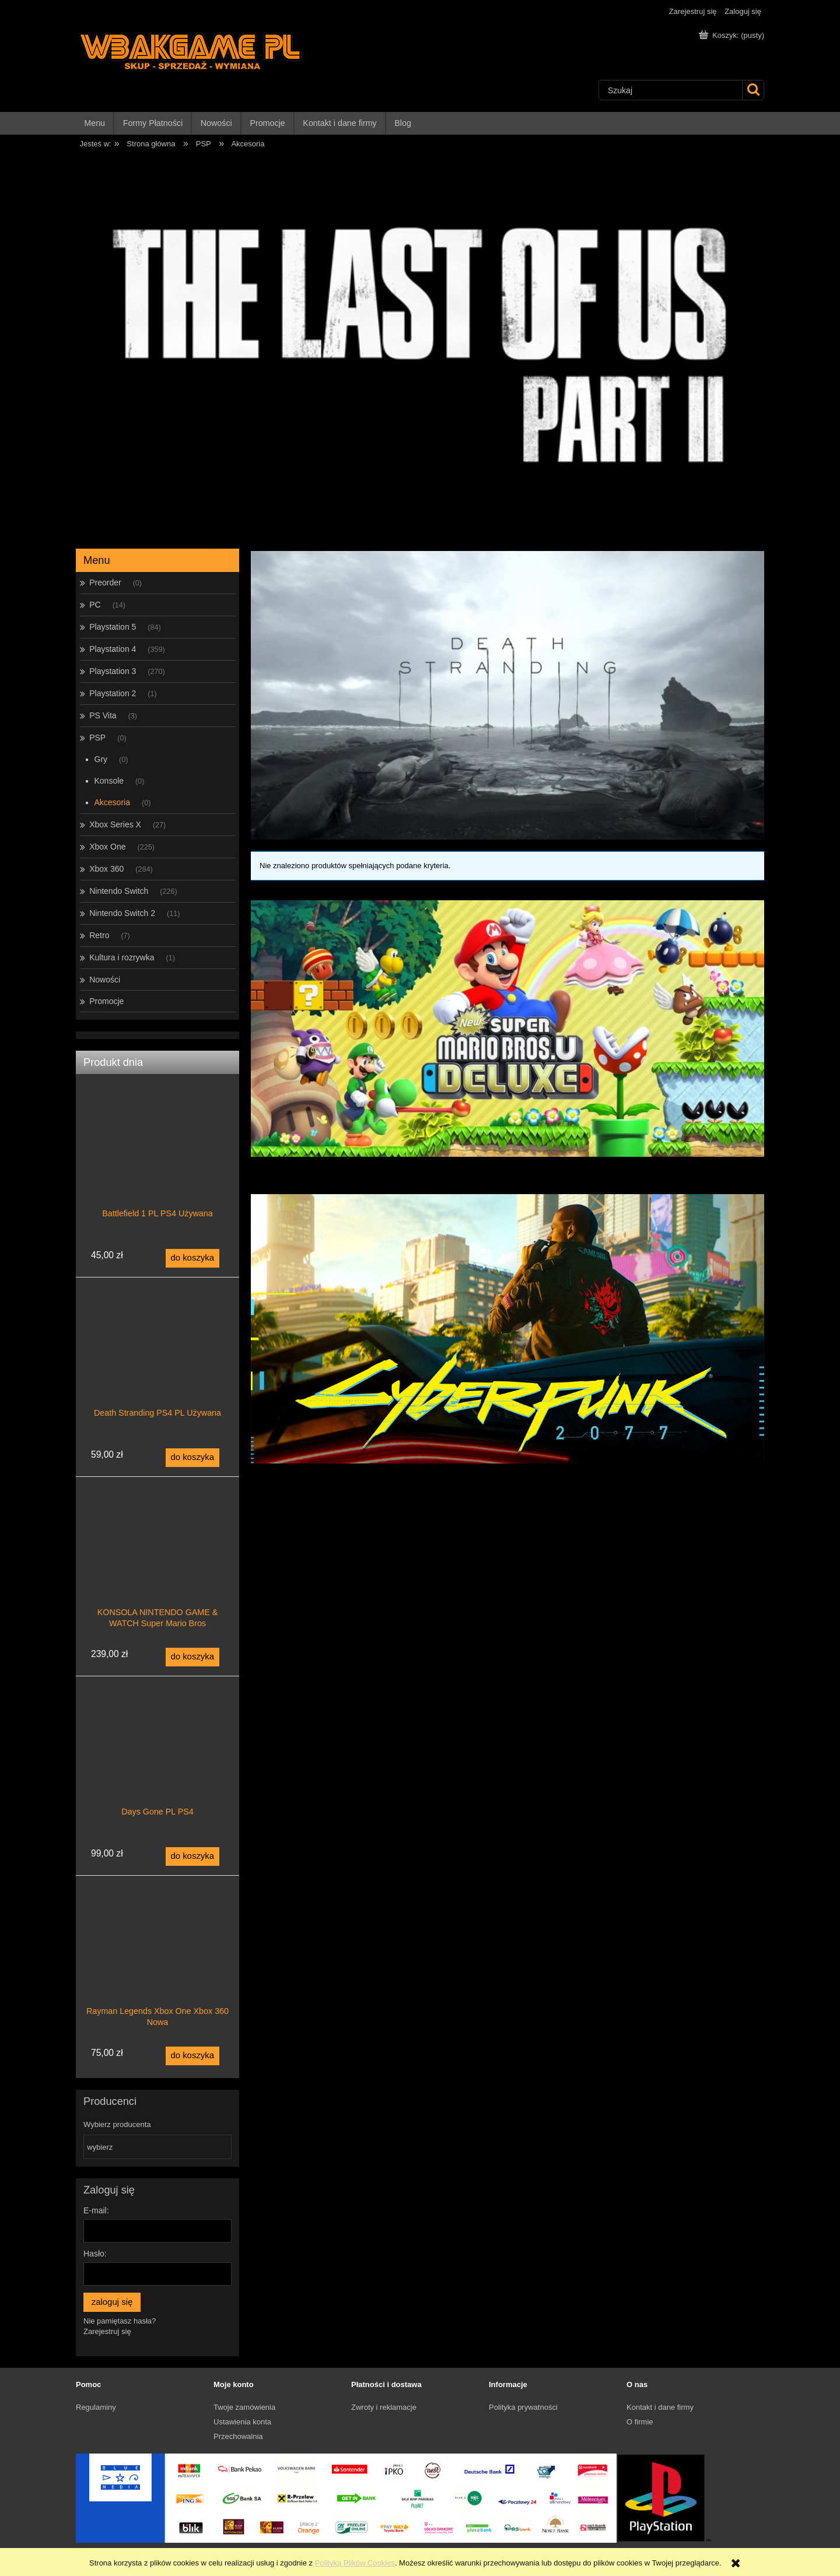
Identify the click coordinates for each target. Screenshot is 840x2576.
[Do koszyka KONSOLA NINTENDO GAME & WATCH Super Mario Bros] (192, 1657)
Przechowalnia (238, 2436)
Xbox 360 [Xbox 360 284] (106, 868)
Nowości (104, 979)
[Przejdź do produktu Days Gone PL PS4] (157, 1765)
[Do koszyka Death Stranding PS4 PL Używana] (192, 1457)
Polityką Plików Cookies (355, 2563)
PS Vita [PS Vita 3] (102, 715)
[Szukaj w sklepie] (670, 90)
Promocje (106, 1001)
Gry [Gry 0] (101, 759)
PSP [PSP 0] (97, 737)
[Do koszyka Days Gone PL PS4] (192, 1856)
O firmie (639, 2421)
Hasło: (95, 2253)
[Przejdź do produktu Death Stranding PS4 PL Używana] (157, 1366)
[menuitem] (95, 123)
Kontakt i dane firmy (660, 2407)
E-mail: (96, 2210)
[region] (420, 346)
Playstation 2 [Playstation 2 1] (112, 693)
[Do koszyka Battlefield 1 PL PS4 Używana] (192, 1258)
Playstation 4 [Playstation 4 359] (112, 649)
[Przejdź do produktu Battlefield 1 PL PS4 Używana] (157, 1167)
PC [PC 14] (94, 604)
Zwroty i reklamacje (383, 2407)
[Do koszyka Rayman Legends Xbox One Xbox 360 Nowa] (192, 2056)
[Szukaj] (753, 90)
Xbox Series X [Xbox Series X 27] (115, 824)
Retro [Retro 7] (99, 935)
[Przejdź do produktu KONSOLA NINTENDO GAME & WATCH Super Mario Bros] (157, 1566)
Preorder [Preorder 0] (105, 582)
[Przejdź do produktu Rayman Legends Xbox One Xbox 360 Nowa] (157, 1965)
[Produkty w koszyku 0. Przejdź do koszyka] (733, 35)
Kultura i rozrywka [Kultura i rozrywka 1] (121, 957)
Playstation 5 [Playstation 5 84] (112, 626)
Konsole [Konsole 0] (109, 780)
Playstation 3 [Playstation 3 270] (112, 671)
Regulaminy (96, 2407)
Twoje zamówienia (244, 2407)
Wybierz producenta (117, 2125)
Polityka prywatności (523, 2407)
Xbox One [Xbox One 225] (107, 846)
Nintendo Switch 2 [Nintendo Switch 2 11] (122, 913)
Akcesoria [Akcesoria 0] (112, 802)
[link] (507, 1029)
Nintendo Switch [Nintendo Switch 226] (118, 891)
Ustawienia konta (242, 2421)
